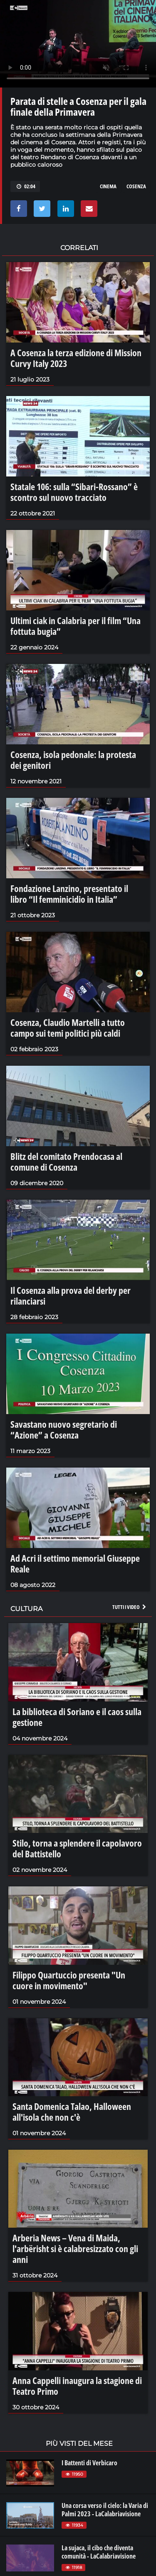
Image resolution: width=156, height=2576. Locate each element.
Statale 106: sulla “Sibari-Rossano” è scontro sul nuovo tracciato (74, 491)
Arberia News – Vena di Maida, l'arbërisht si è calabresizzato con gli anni (75, 2248)
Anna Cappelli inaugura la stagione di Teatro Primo (77, 2385)
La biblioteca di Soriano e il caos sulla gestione (76, 1716)
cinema (108, 186)
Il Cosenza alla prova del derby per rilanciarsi (70, 1295)
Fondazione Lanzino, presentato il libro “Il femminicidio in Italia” (69, 893)
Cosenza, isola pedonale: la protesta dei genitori (73, 759)
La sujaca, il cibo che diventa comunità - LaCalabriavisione (99, 2552)
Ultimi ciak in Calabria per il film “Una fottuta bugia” (75, 625)
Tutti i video (129, 1607)
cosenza (136, 186)
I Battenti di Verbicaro (89, 2462)
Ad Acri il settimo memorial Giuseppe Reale (75, 1563)
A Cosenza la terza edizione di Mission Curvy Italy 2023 (75, 357)
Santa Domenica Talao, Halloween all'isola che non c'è (71, 2111)
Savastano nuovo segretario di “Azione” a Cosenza (63, 1429)
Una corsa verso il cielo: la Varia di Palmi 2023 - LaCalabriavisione (105, 2509)
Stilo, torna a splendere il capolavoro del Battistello (77, 1848)
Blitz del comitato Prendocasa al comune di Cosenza (66, 1161)
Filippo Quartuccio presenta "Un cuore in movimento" (68, 1980)
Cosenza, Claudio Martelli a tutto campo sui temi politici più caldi (67, 1027)
